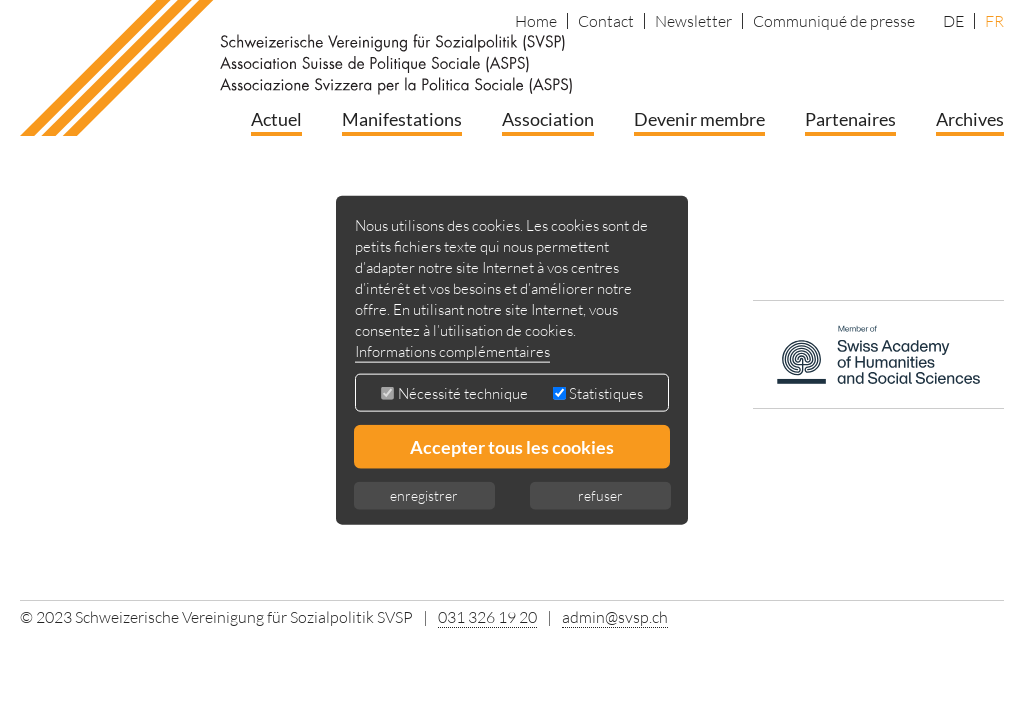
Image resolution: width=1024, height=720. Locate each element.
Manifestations (402, 119)
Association (548, 119)
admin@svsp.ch (615, 617)
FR (994, 21)
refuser (600, 494)
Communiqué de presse (834, 21)
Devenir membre (699, 119)
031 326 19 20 (487, 617)
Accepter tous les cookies (512, 446)
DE (953, 21)
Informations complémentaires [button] (452, 350)
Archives (970, 119)
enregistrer (424, 494)
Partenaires (850, 119)
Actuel (276, 119)
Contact (606, 21)
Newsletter (693, 21)
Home (536, 21)
